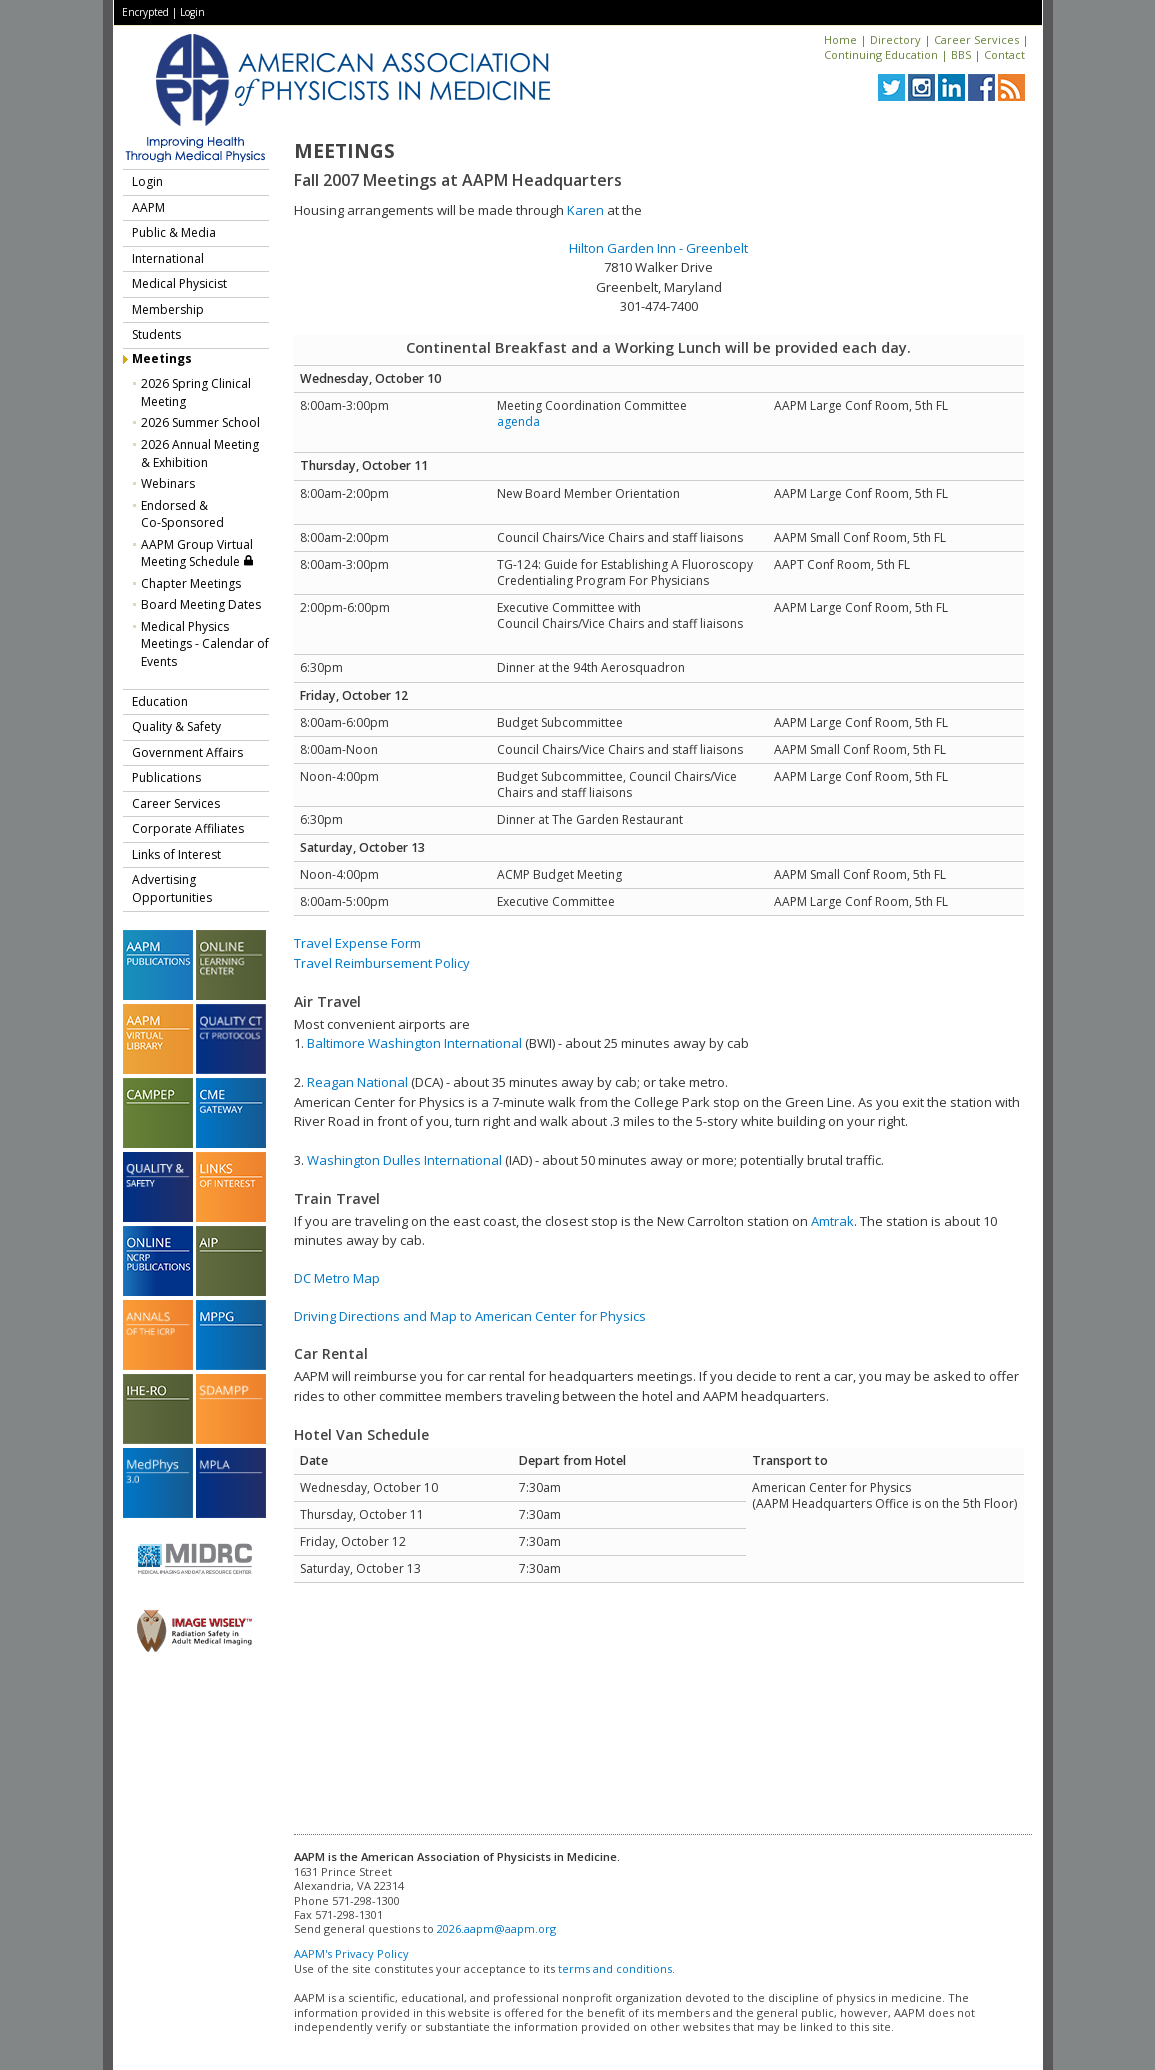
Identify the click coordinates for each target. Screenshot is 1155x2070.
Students (156, 334)
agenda (518, 421)
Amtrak (832, 1221)
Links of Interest (176, 854)
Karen (585, 210)
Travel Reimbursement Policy (382, 963)
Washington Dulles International (404, 1160)
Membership (168, 309)
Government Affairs (187, 752)
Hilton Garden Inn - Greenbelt (658, 248)
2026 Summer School (200, 422)
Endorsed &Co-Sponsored (182, 514)
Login (192, 12)
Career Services (976, 39)
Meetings (162, 358)
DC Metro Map (337, 1278)
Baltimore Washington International (414, 1043)
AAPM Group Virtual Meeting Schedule (197, 553)
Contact (1004, 54)
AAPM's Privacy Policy (351, 1953)
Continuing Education (881, 54)
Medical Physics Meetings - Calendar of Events (205, 644)
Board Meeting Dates (201, 604)
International (168, 258)
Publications (166, 777)
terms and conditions (615, 1968)
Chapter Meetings (191, 583)
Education (160, 701)
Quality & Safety (176, 726)
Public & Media (174, 232)
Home (840, 39)
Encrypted (145, 12)
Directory (895, 39)
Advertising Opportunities (172, 888)
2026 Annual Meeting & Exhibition (200, 453)
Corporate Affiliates (188, 828)
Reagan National (357, 1082)
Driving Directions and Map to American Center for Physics (470, 1316)
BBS (961, 54)
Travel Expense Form (357, 943)
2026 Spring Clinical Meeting (196, 392)
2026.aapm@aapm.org (496, 1928)
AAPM (148, 207)
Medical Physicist (179, 283)
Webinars (168, 483)
